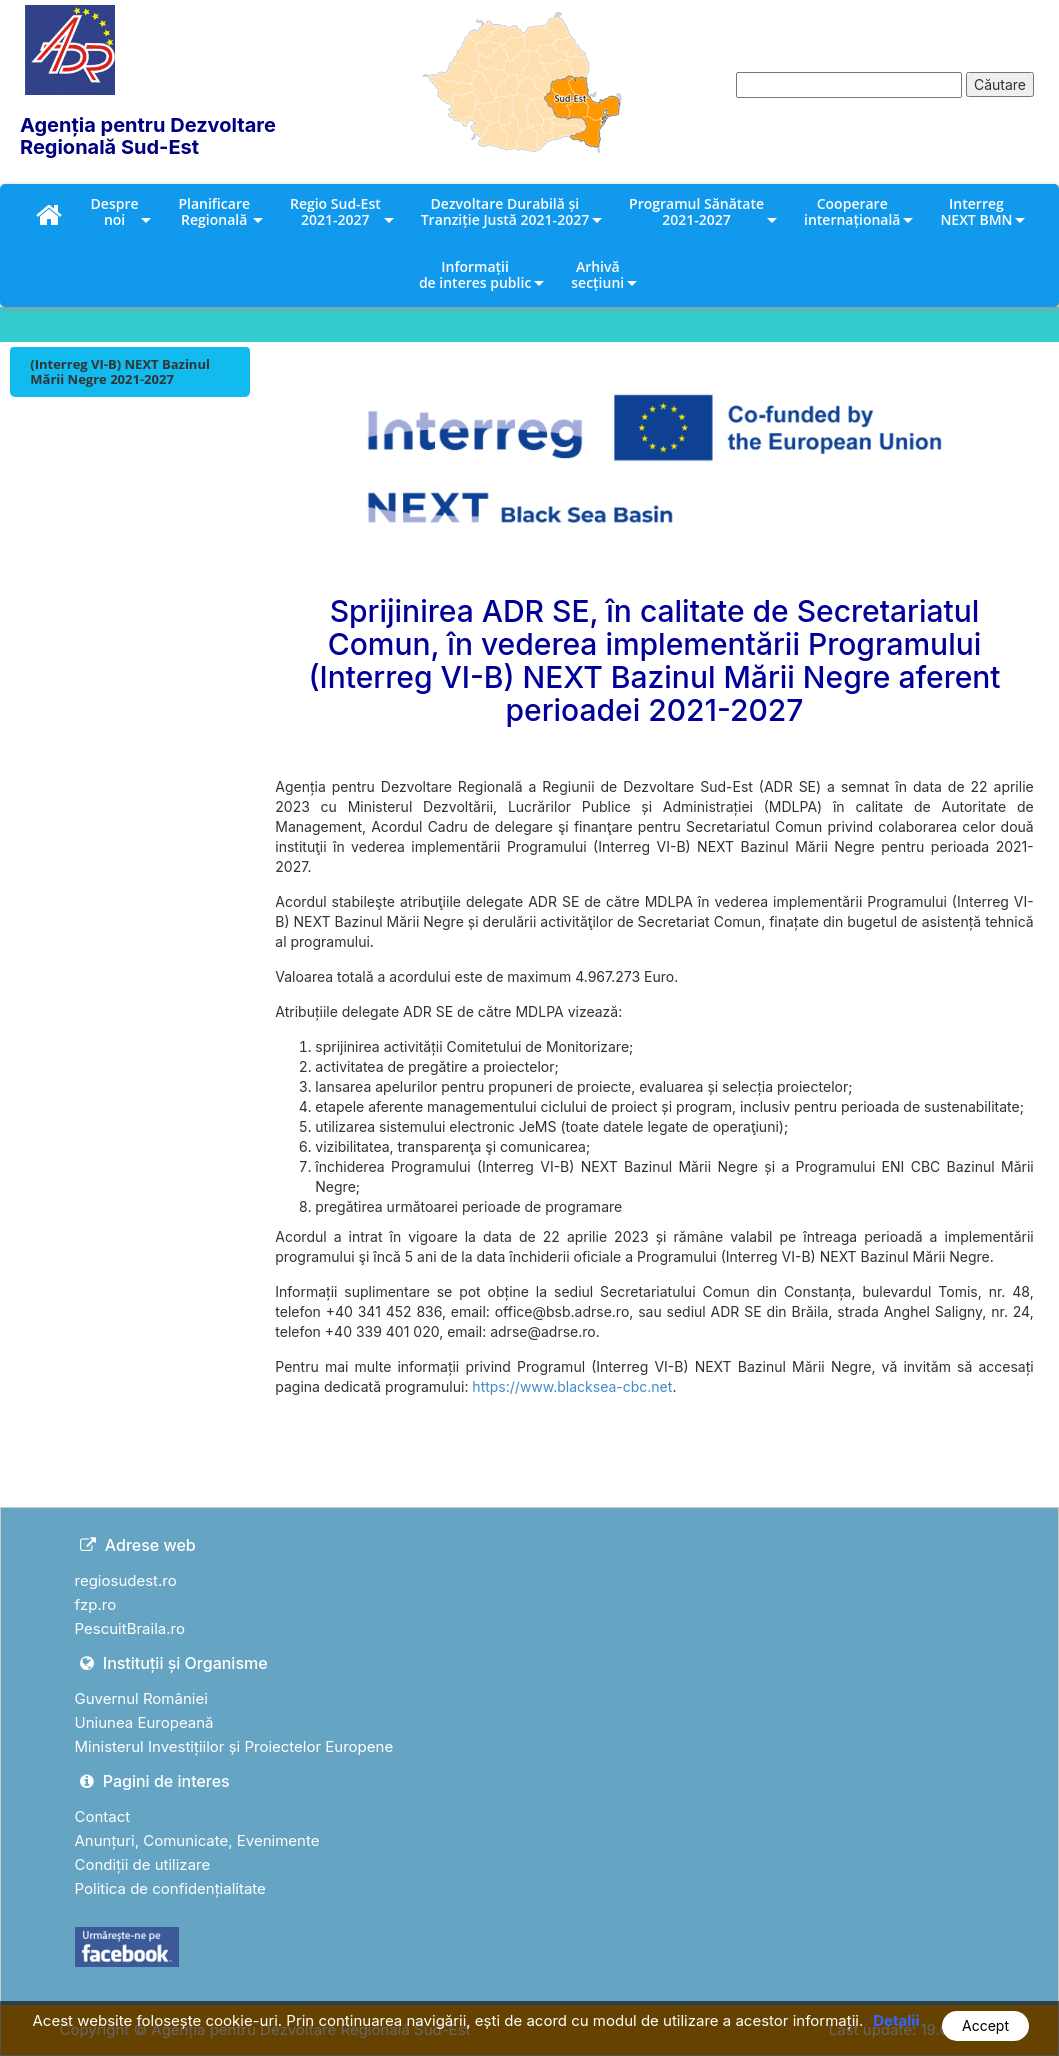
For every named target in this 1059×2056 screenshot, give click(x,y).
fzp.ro (96, 1604)
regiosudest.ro (126, 1580)
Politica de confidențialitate (170, 1888)
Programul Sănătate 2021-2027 (696, 211)
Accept (985, 2025)
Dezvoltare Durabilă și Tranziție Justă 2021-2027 (505, 211)
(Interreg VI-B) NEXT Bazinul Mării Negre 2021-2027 (120, 371)
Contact (103, 1816)
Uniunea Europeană (144, 1722)
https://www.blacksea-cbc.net (572, 1386)
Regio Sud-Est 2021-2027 (335, 211)
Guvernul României (141, 1698)
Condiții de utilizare (143, 1864)
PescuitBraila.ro (130, 1628)
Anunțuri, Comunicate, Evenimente (197, 1840)
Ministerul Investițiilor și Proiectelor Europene (234, 1746)
